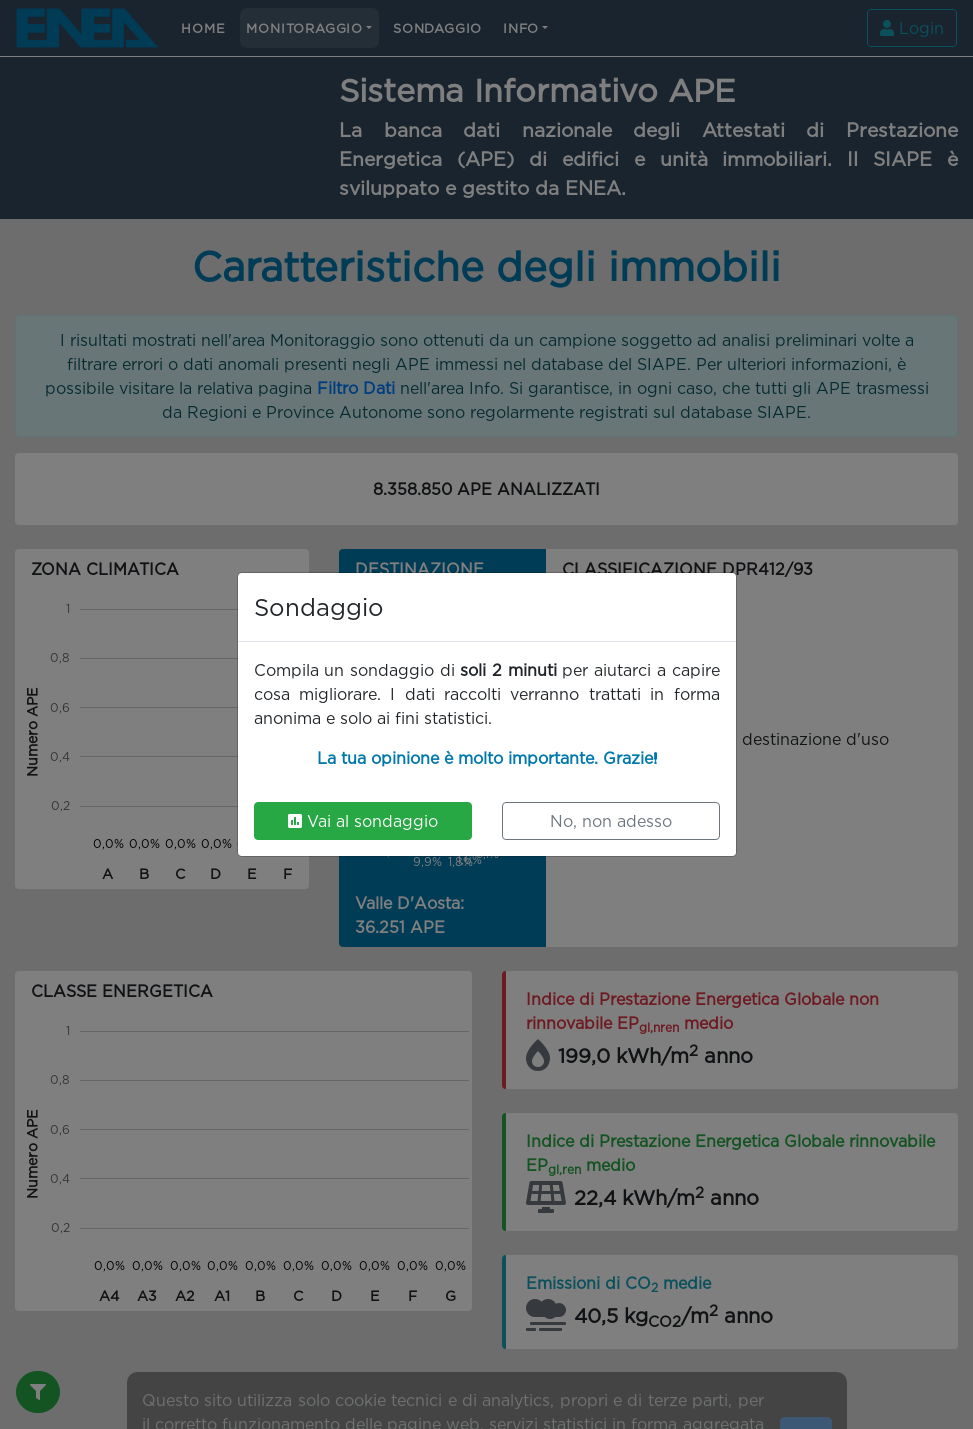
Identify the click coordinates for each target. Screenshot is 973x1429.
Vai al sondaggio (363, 821)
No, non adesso (611, 821)
